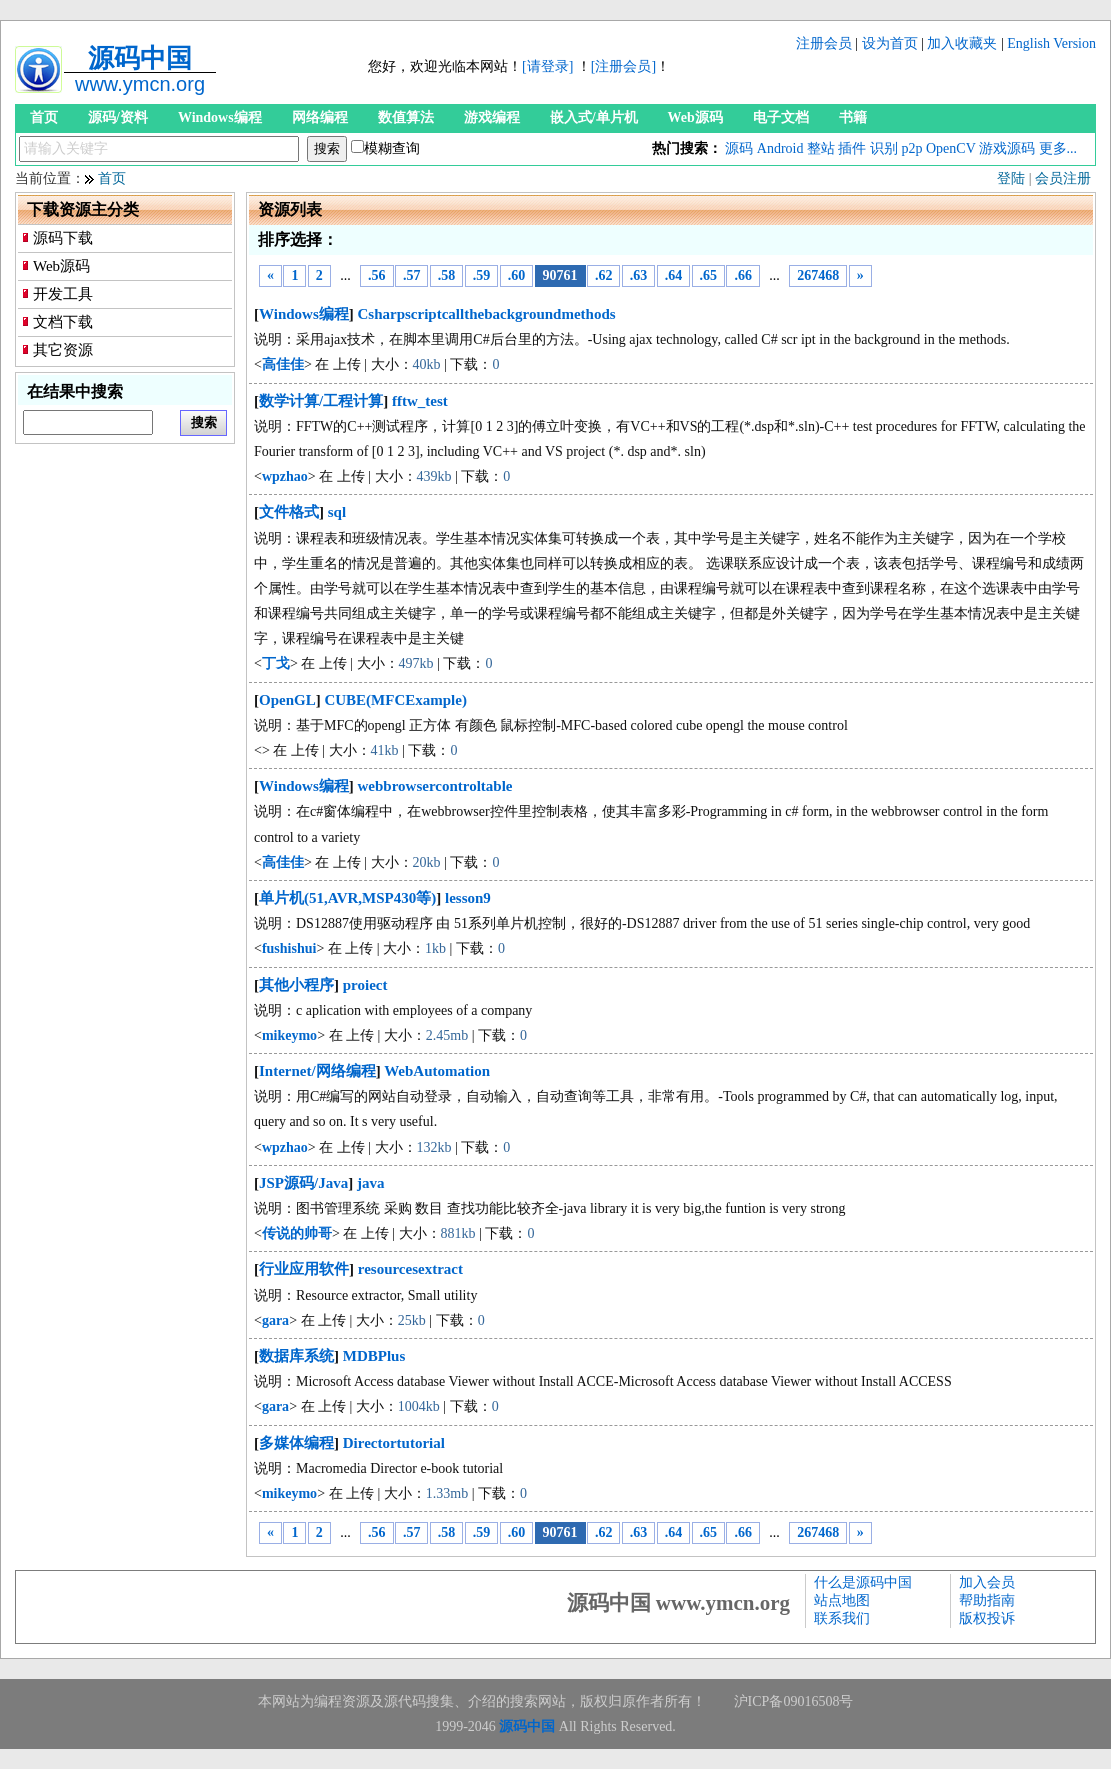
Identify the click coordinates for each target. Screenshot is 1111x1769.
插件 (852, 148)
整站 (821, 148)
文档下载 (63, 322)
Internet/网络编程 (317, 1071)
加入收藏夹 (962, 43)
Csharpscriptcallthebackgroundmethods (487, 314)
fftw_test (420, 401)
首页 (44, 117)
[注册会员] (623, 66)
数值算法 (406, 117)
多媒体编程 (296, 1443)
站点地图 (842, 1600)
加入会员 (987, 1582)
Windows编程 (220, 117)
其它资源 (63, 350)
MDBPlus (374, 1356)
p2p (911, 148)
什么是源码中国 (863, 1582)
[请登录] (547, 66)
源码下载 (63, 238)
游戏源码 (1007, 148)
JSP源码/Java (303, 1183)
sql (337, 512)
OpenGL (287, 700)
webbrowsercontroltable (435, 786)
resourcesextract (410, 1269)
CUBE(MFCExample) (395, 700)
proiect (365, 985)
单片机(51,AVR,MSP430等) (347, 898)
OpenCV (951, 148)
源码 (739, 148)
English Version (1051, 43)
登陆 (1011, 178)
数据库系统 (296, 1356)
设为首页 (890, 43)
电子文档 (781, 117)
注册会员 (824, 43)
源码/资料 (118, 117)
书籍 (853, 117)
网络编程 (320, 117)
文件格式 (289, 512)
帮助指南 (987, 1600)
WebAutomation (437, 1071)
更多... (1058, 148)
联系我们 (842, 1618)
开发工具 (63, 294)
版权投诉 (987, 1618)
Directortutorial (394, 1443)
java (371, 1183)
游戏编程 (492, 117)
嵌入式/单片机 (594, 117)
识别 (884, 148)
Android (780, 148)
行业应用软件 (304, 1269)
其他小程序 (296, 985)
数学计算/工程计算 (321, 401)
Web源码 (695, 117)
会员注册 (1063, 178)
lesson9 (468, 898)
